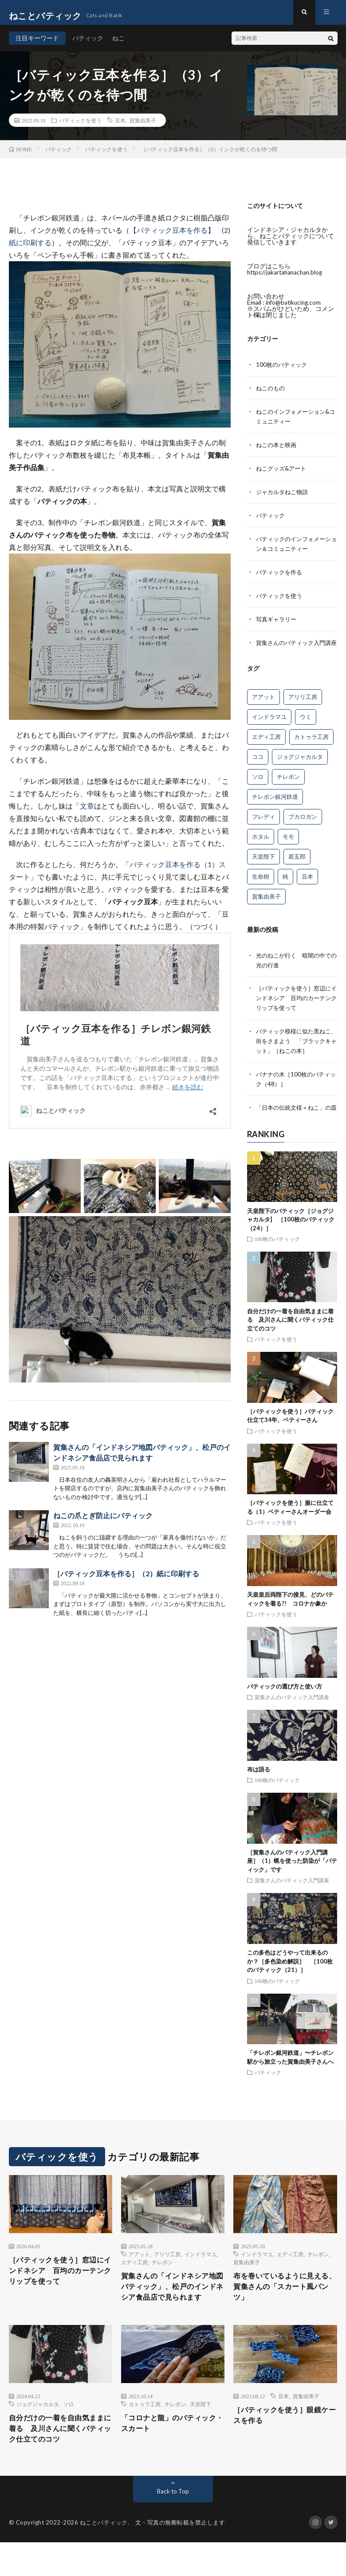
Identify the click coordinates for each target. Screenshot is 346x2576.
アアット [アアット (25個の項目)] (263, 706)
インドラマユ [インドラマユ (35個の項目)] (269, 726)
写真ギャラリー (277, 620)
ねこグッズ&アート (283, 472)
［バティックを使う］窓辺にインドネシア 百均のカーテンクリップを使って (296, 1006)
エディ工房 (134, 2276)
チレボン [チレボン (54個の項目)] (288, 785)
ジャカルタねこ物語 (284, 495)
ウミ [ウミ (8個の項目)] (305, 726)
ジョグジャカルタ (37, 2434)
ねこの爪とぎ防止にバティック (103, 1521)
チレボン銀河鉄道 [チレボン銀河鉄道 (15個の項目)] (275, 805)
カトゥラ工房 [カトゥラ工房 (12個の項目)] (311, 746)
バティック (87, 44)
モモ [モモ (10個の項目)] (288, 845)
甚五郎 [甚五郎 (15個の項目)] (297, 865)
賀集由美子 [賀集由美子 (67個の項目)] (266, 905)
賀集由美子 (143, 126)
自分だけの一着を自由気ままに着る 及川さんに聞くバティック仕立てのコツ (290, 1334)
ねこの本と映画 (277, 449)
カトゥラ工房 (145, 2434)
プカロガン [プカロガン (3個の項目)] (302, 825)
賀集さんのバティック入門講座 (292, 1711)
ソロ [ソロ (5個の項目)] (257, 785)
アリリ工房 (167, 2268)
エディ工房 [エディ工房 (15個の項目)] (266, 746)
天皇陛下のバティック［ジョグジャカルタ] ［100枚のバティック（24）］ (290, 1233)
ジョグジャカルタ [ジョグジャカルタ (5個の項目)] (300, 766)
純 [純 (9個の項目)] (285, 885)
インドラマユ (200, 2268)
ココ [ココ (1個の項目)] (257, 766)
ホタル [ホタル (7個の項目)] (260, 845)
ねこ (118, 44)
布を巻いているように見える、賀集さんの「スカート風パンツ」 (282, 2303)
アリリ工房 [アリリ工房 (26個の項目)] (302, 706)
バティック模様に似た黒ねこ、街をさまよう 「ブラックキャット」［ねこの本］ (296, 1048)
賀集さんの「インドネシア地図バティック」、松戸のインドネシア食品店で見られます (170, 2309)
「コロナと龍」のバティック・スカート (170, 2454)
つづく (204, 932)
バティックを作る (281, 573)
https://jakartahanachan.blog (287, 278)
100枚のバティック (283, 370)
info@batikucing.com (294, 308)
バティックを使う (80, 126)
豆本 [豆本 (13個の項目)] (307, 885)
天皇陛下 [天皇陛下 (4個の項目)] (263, 865)
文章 (87, 812)
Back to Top (173, 2525)
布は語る (258, 1783)
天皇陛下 (200, 2434)
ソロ (68, 2434)
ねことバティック (104, 2556)
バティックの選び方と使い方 (284, 1700)
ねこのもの (271, 393)
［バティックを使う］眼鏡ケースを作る (282, 2446)
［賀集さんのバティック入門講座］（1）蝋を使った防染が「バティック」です (292, 1875)
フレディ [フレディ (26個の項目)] (263, 825)
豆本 (120, 126)
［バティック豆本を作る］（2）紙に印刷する (126, 1579)
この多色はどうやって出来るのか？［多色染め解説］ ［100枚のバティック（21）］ (290, 1975)
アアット (139, 2268)
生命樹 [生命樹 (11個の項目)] (260, 885)
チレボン (162, 2276)
